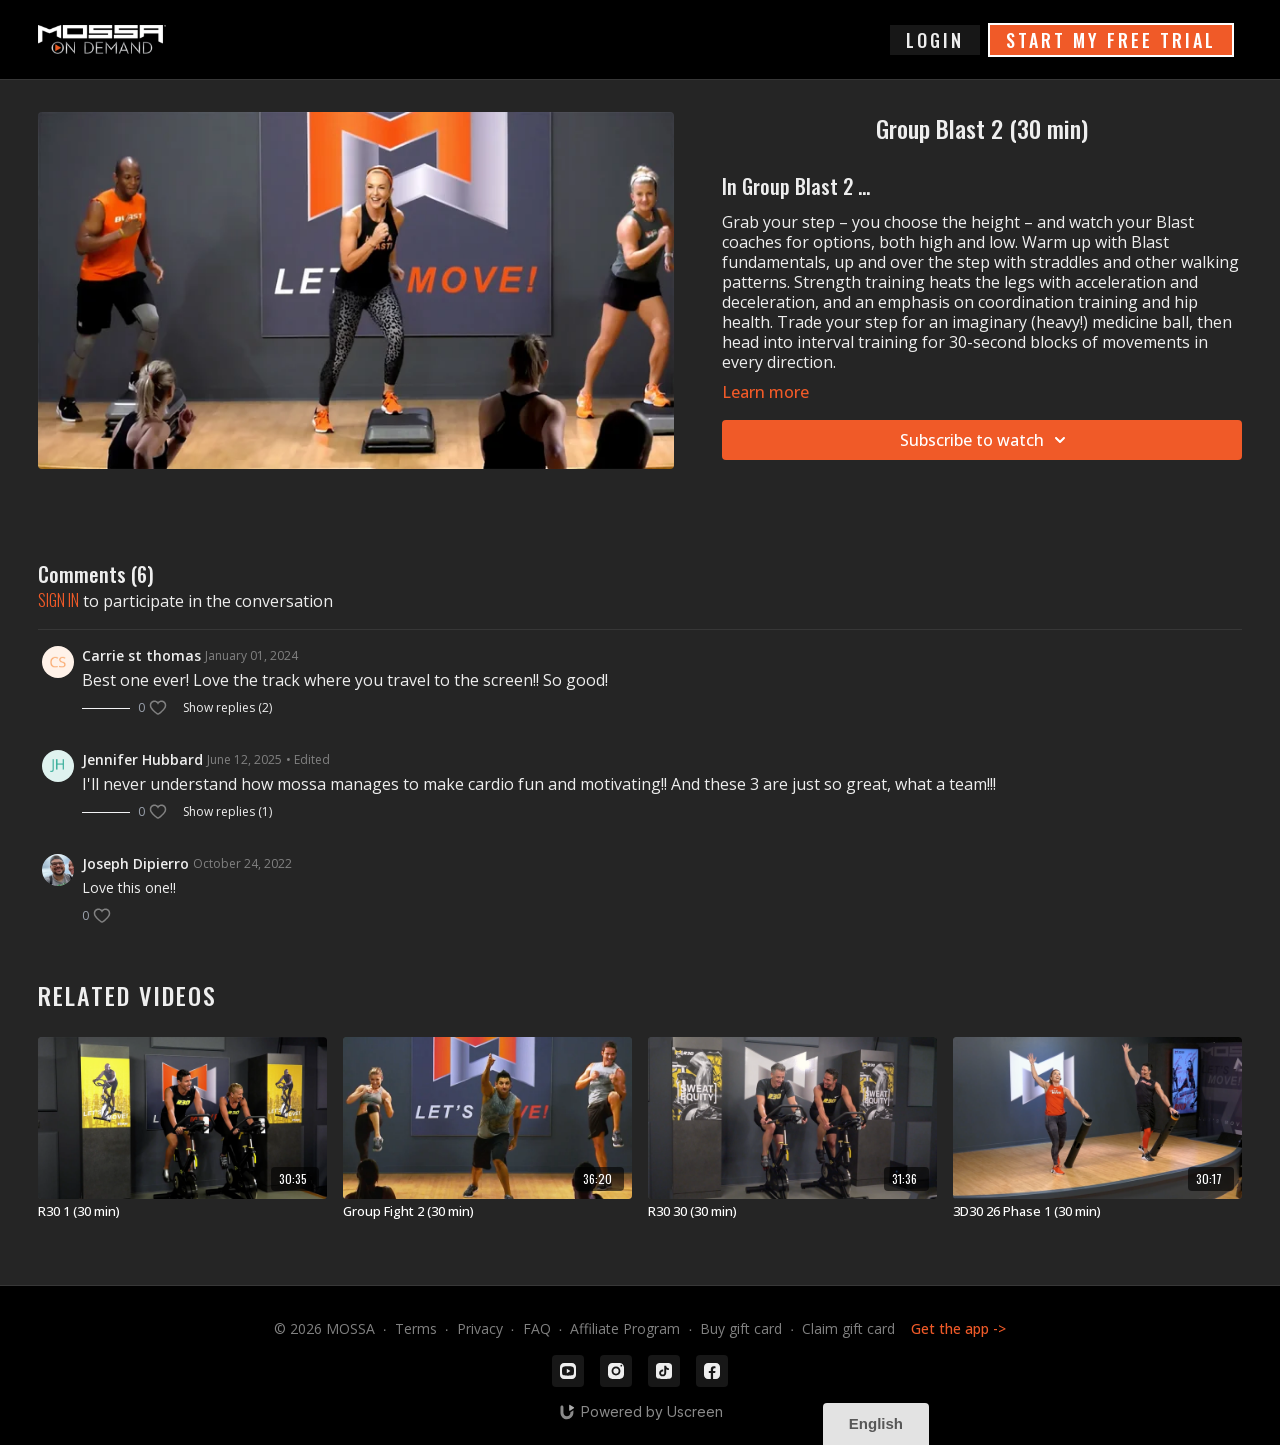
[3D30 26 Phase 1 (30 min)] (1097, 1212)
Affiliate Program (625, 1328)
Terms (416, 1328)
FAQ (537, 1328)
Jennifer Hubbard (142, 759)
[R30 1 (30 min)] (182, 1212)
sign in (58, 600)
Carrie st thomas (141, 655)
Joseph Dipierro (135, 863)
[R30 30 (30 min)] (792, 1212)
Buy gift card (741, 1328)
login (935, 40)
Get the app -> (958, 1328)
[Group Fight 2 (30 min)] (487, 1212)
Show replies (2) (227, 708)
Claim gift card (848, 1328)
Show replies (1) (227, 812)
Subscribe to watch (986, 440)
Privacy (480, 1328)
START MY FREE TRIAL (1111, 40)
